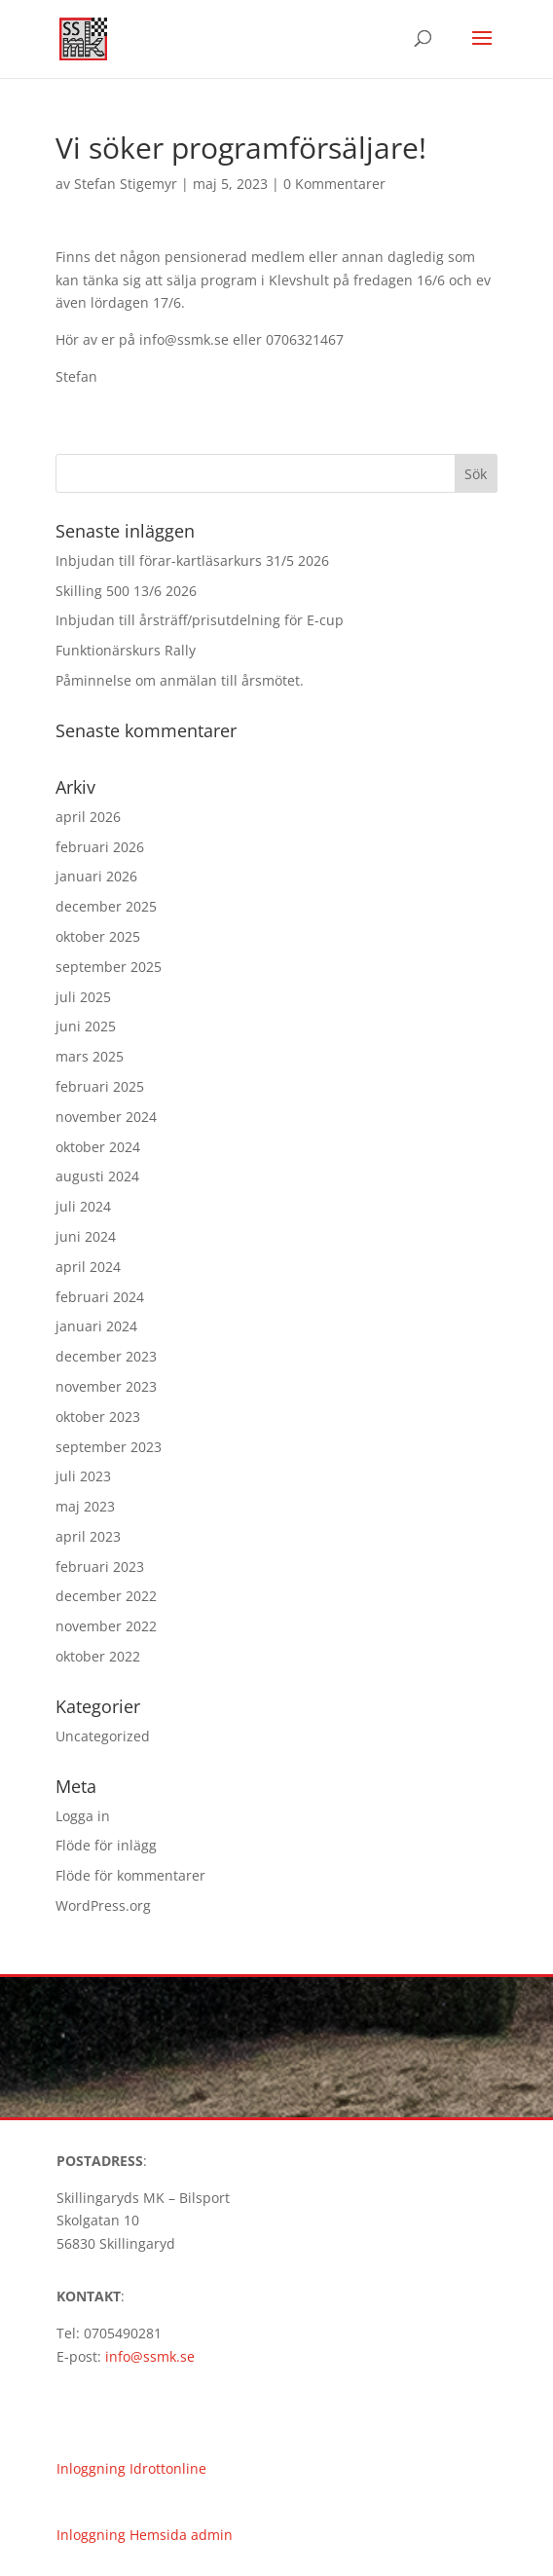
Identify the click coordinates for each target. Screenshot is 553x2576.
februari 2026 (99, 847)
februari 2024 (99, 1297)
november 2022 (106, 1626)
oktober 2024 (97, 1147)
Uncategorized (102, 1736)
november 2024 (106, 1116)
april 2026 (88, 816)
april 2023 (88, 1536)
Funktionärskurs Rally (125, 650)
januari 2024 (96, 1326)
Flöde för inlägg (106, 1845)
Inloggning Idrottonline (131, 2468)
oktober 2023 (97, 1416)
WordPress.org (103, 1905)
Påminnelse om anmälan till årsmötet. (179, 680)
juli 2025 (83, 997)
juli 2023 (83, 1476)
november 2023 (106, 1386)
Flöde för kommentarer (130, 1875)
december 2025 (106, 906)
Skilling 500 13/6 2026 (126, 590)
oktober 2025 (97, 936)
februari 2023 (99, 1566)
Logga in (82, 1816)
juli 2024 (83, 1206)
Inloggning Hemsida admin (144, 2534)
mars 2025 (89, 1056)
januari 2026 (96, 876)
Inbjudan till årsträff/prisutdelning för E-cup (199, 620)
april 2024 (88, 1266)
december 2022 (106, 1596)
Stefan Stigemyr (125, 183)
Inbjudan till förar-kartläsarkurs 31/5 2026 (192, 560)
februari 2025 (99, 1086)
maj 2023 (85, 1506)
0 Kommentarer (334, 183)
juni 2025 (85, 1026)
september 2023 (108, 1446)
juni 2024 (85, 1236)
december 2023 (106, 1356)
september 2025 (108, 966)
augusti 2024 (97, 1176)
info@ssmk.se (150, 2356)
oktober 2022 (97, 1656)
